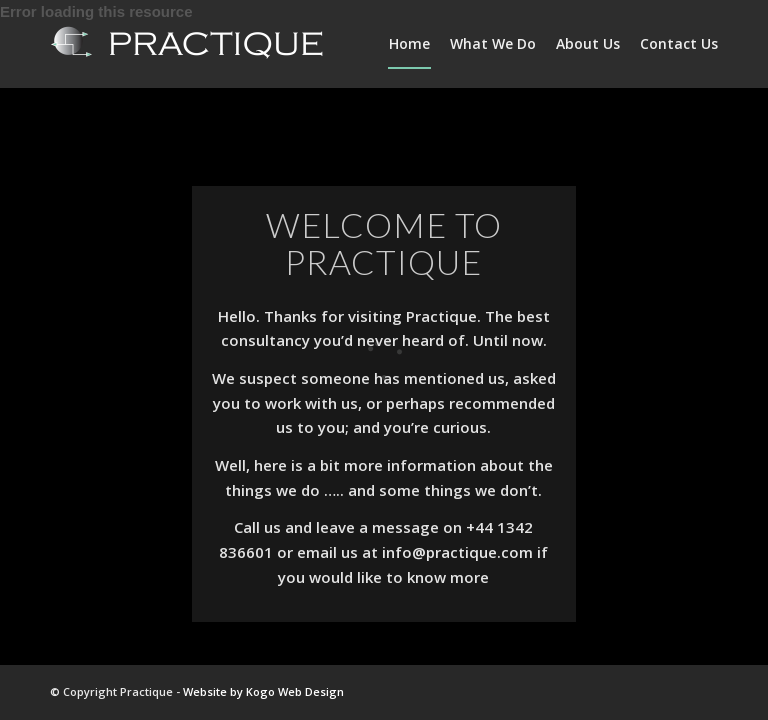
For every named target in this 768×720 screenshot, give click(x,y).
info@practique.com (457, 552)
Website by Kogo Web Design (263, 691)
